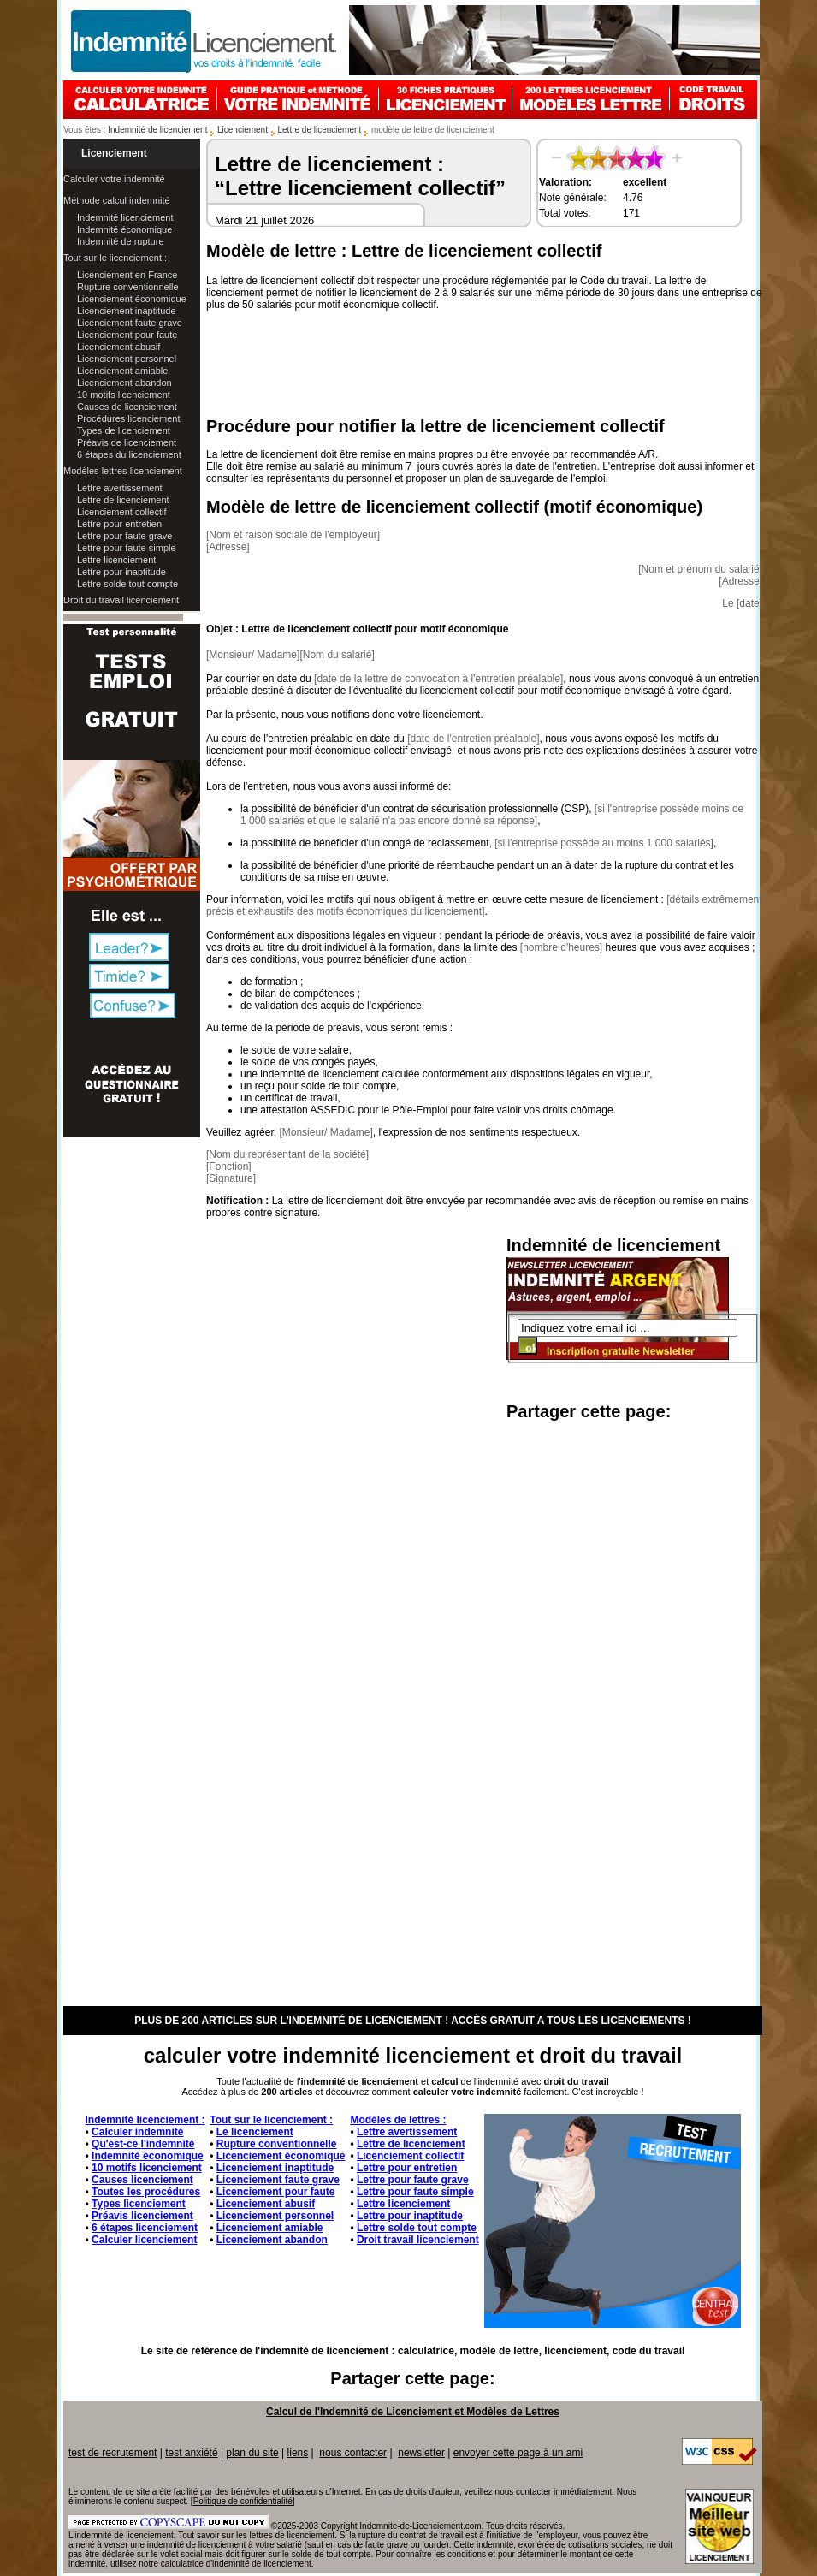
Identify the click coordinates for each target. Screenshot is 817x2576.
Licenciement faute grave (129, 323)
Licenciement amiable (122, 370)
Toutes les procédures (146, 2192)
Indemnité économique (124, 229)
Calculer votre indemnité (114, 179)
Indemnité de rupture (120, 241)
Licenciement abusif (118, 346)
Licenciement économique (131, 299)
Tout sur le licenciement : (115, 257)
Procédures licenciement (128, 418)
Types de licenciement (123, 430)
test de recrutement (112, 2453)
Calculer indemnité (137, 2132)
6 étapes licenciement (145, 2228)
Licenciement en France (127, 275)
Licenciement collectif (122, 512)
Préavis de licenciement (126, 442)
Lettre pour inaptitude (121, 572)
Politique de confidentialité (243, 2501)
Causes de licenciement (127, 406)
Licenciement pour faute (127, 334)
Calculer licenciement (144, 2240)
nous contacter (353, 2453)
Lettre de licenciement (320, 129)
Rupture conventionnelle (128, 287)
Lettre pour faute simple (126, 548)
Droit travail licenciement (418, 2240)
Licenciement (242, 129)
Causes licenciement (142, 2180)
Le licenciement (254, 2132)
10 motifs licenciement (123, 394)
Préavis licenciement (142, 2216)
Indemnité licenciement (125, 217)
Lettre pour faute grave (124, 536)
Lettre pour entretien (119, 524)
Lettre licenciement (116, 560)
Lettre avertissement (120, 488)
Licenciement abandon (124, 382)
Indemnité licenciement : (145, 2120)
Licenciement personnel (126, 358)
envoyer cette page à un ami (518, 2453)
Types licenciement (139, 2204)
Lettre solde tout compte (127, 584)
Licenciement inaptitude (126, 311)
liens (298, 2453)
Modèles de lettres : (398, 2120)
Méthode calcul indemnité (116, 200)
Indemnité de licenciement (157, 129)
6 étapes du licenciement (129, 454)
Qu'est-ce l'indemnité (143, 2144)
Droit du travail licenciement (121, 600)
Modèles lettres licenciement (122, 471)
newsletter (421, 2453)
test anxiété (191, 2453)
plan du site (252, 2453)
